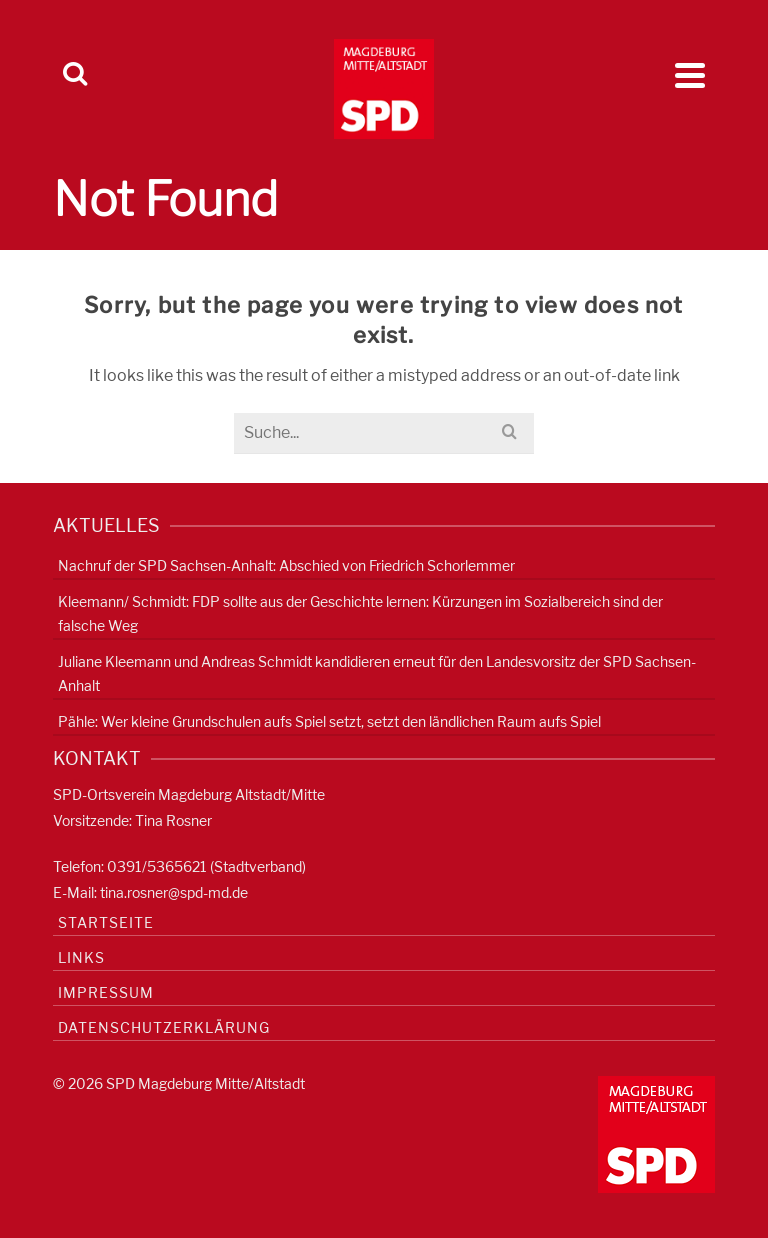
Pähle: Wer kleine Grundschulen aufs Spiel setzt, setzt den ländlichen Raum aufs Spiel (329, 721)
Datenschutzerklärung (164, 1027)
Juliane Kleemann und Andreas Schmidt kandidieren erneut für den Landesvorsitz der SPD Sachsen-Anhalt (377, 673)
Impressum (106, 992)
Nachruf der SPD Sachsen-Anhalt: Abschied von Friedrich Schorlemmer (286, 565)
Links (81, 957)
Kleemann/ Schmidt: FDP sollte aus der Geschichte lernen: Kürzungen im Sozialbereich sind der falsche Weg (360, 613)
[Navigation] (690, 75)
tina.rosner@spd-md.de (174, 892)
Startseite (106, 922)
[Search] (75, 75)
